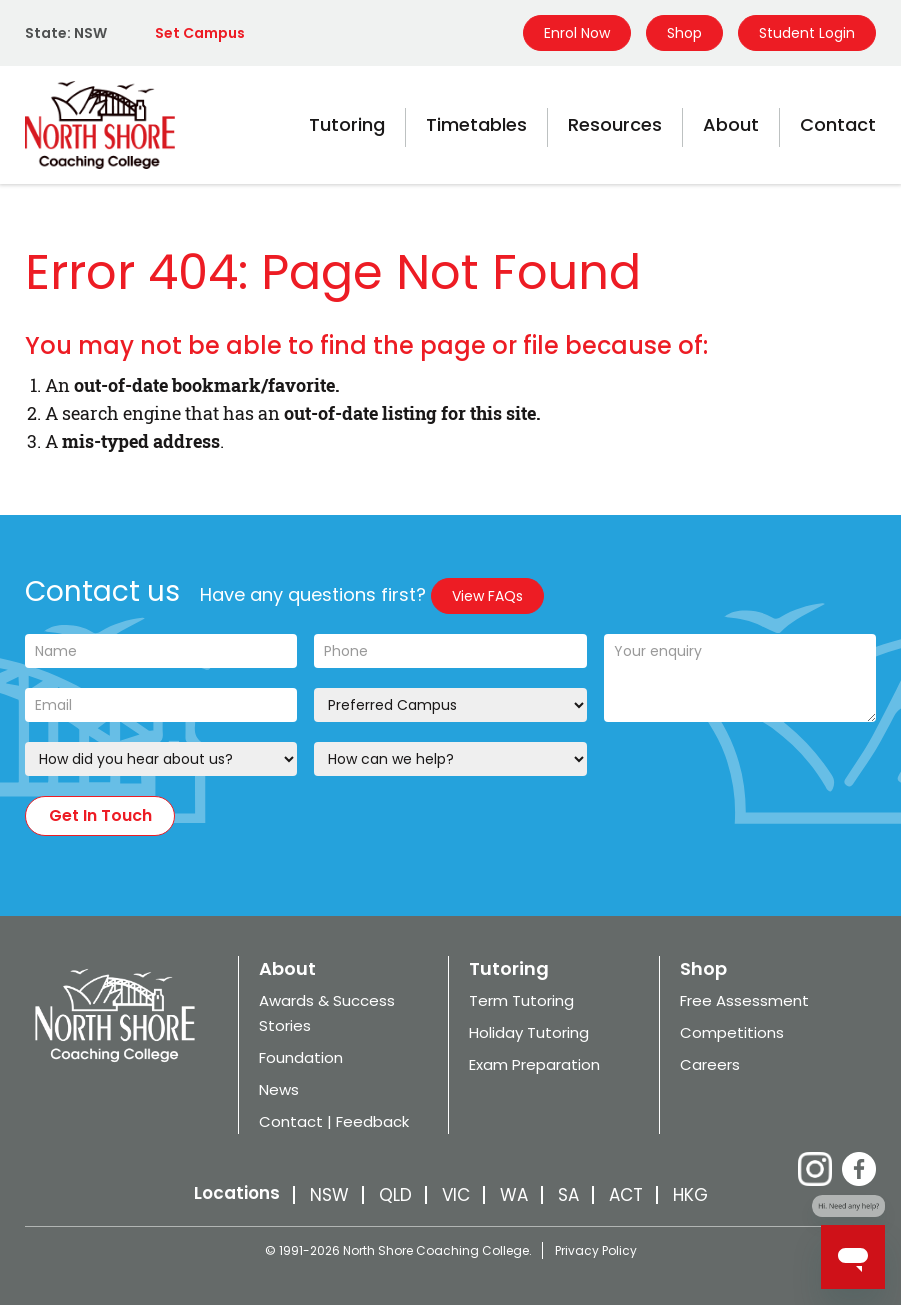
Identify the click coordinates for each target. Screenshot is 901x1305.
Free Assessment (744, 1000)
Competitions (732, 1032)
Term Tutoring (521, 1000)
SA (568, 1195)
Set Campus (200, 33)
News (279, 1089)
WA (514, 1195)
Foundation (301, 1057)
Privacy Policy (596, 1250)
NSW (329, 1195)
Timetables (476, 124)
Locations (237, 1193)
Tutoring (347, 124)
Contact (838, 124)
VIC (456, 1195)
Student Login (807, 33)
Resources (615, 124)
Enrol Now (577, 33)
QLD (395, 1195)
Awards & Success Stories (327, 1013)
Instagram (815, 1169)
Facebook (859, 1169)
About (731, 124)
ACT (626, 1195)
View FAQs (487, 596)
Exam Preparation (534, 1064)
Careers (710, 1064)
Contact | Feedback (334, 1121)
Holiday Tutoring (529, 1032)
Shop (684, 33)
